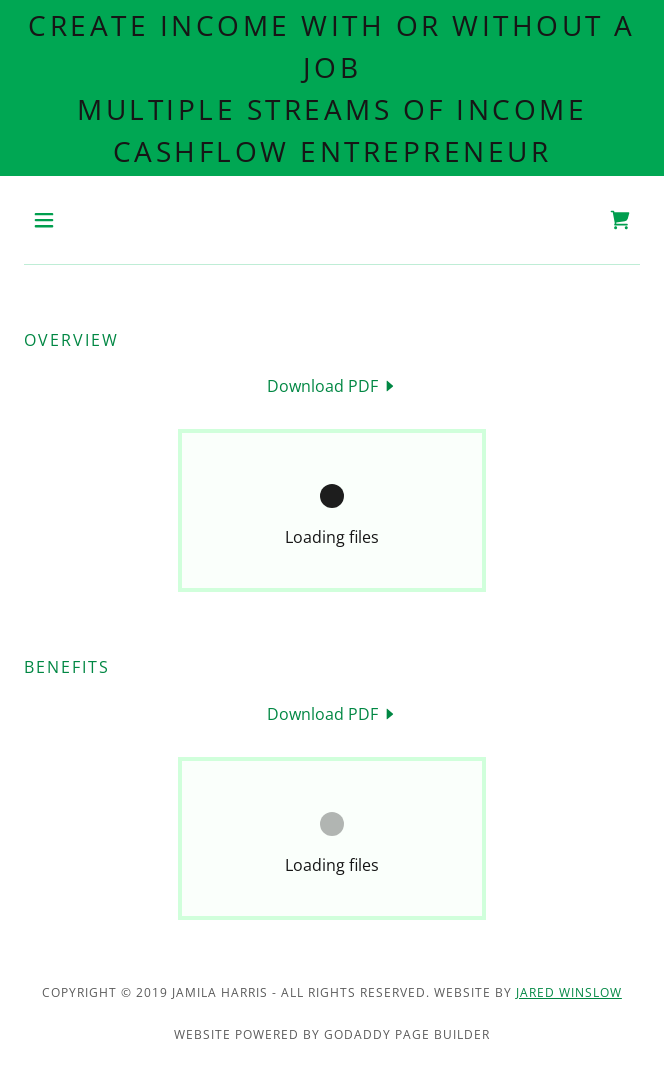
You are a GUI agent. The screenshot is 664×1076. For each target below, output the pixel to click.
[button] (70, 220)
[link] (620, 220)
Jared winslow (569, 992)
